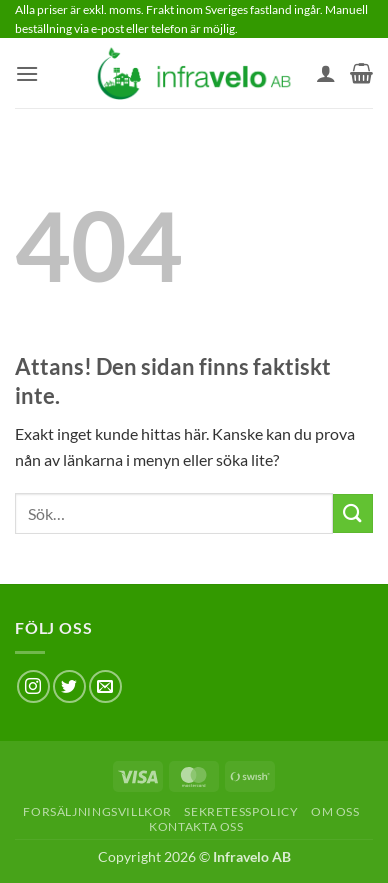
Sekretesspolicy (241, 811)
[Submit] (353, 513)
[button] (27, 73)
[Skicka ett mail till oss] (105, 686)
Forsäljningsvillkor (97, 811)
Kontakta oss (196, 826)
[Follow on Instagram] (33, 686)
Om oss (335, 811)
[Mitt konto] (326, 73)
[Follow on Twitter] (69, 686)
